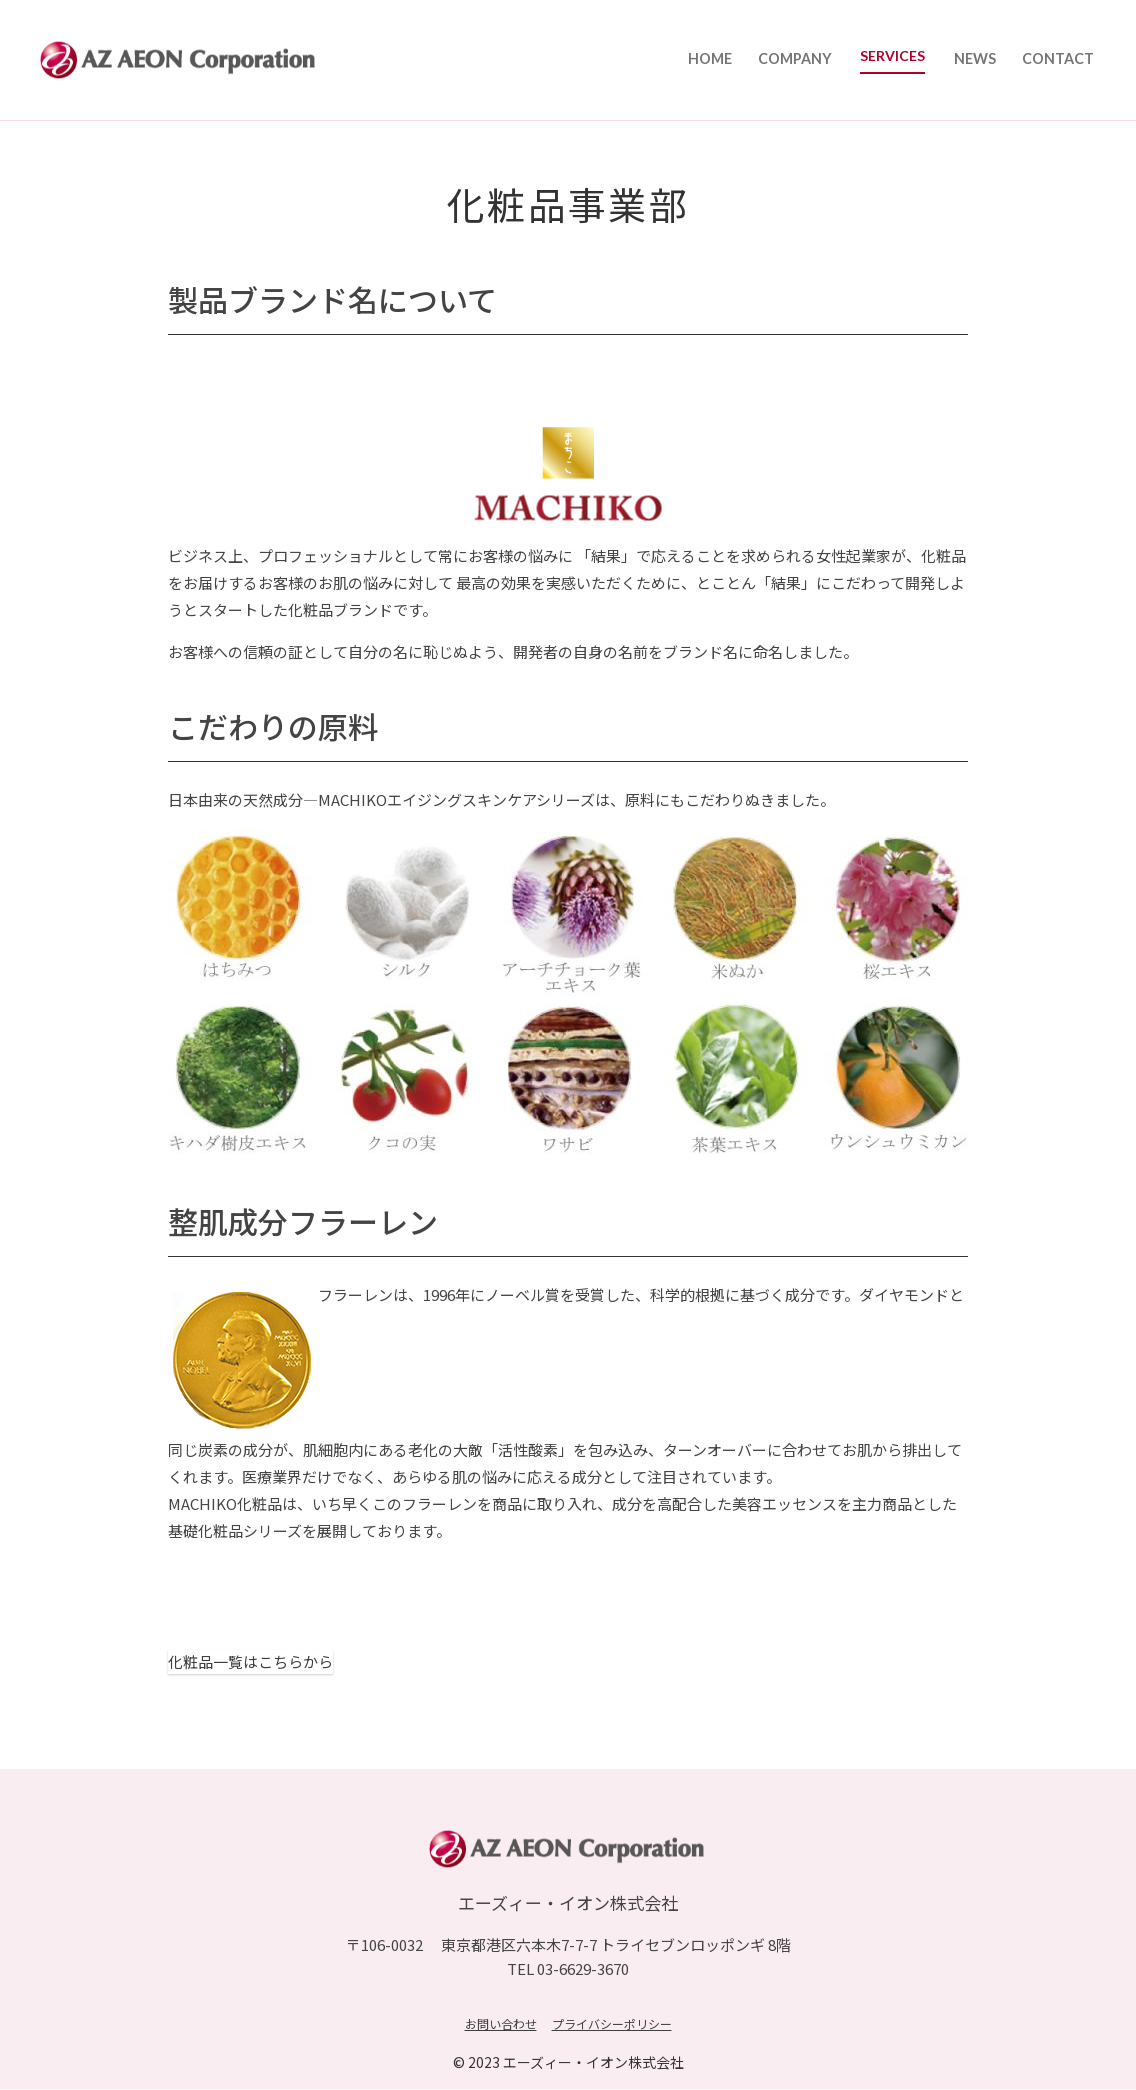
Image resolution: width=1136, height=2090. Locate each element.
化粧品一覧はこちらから (250, 1662)
